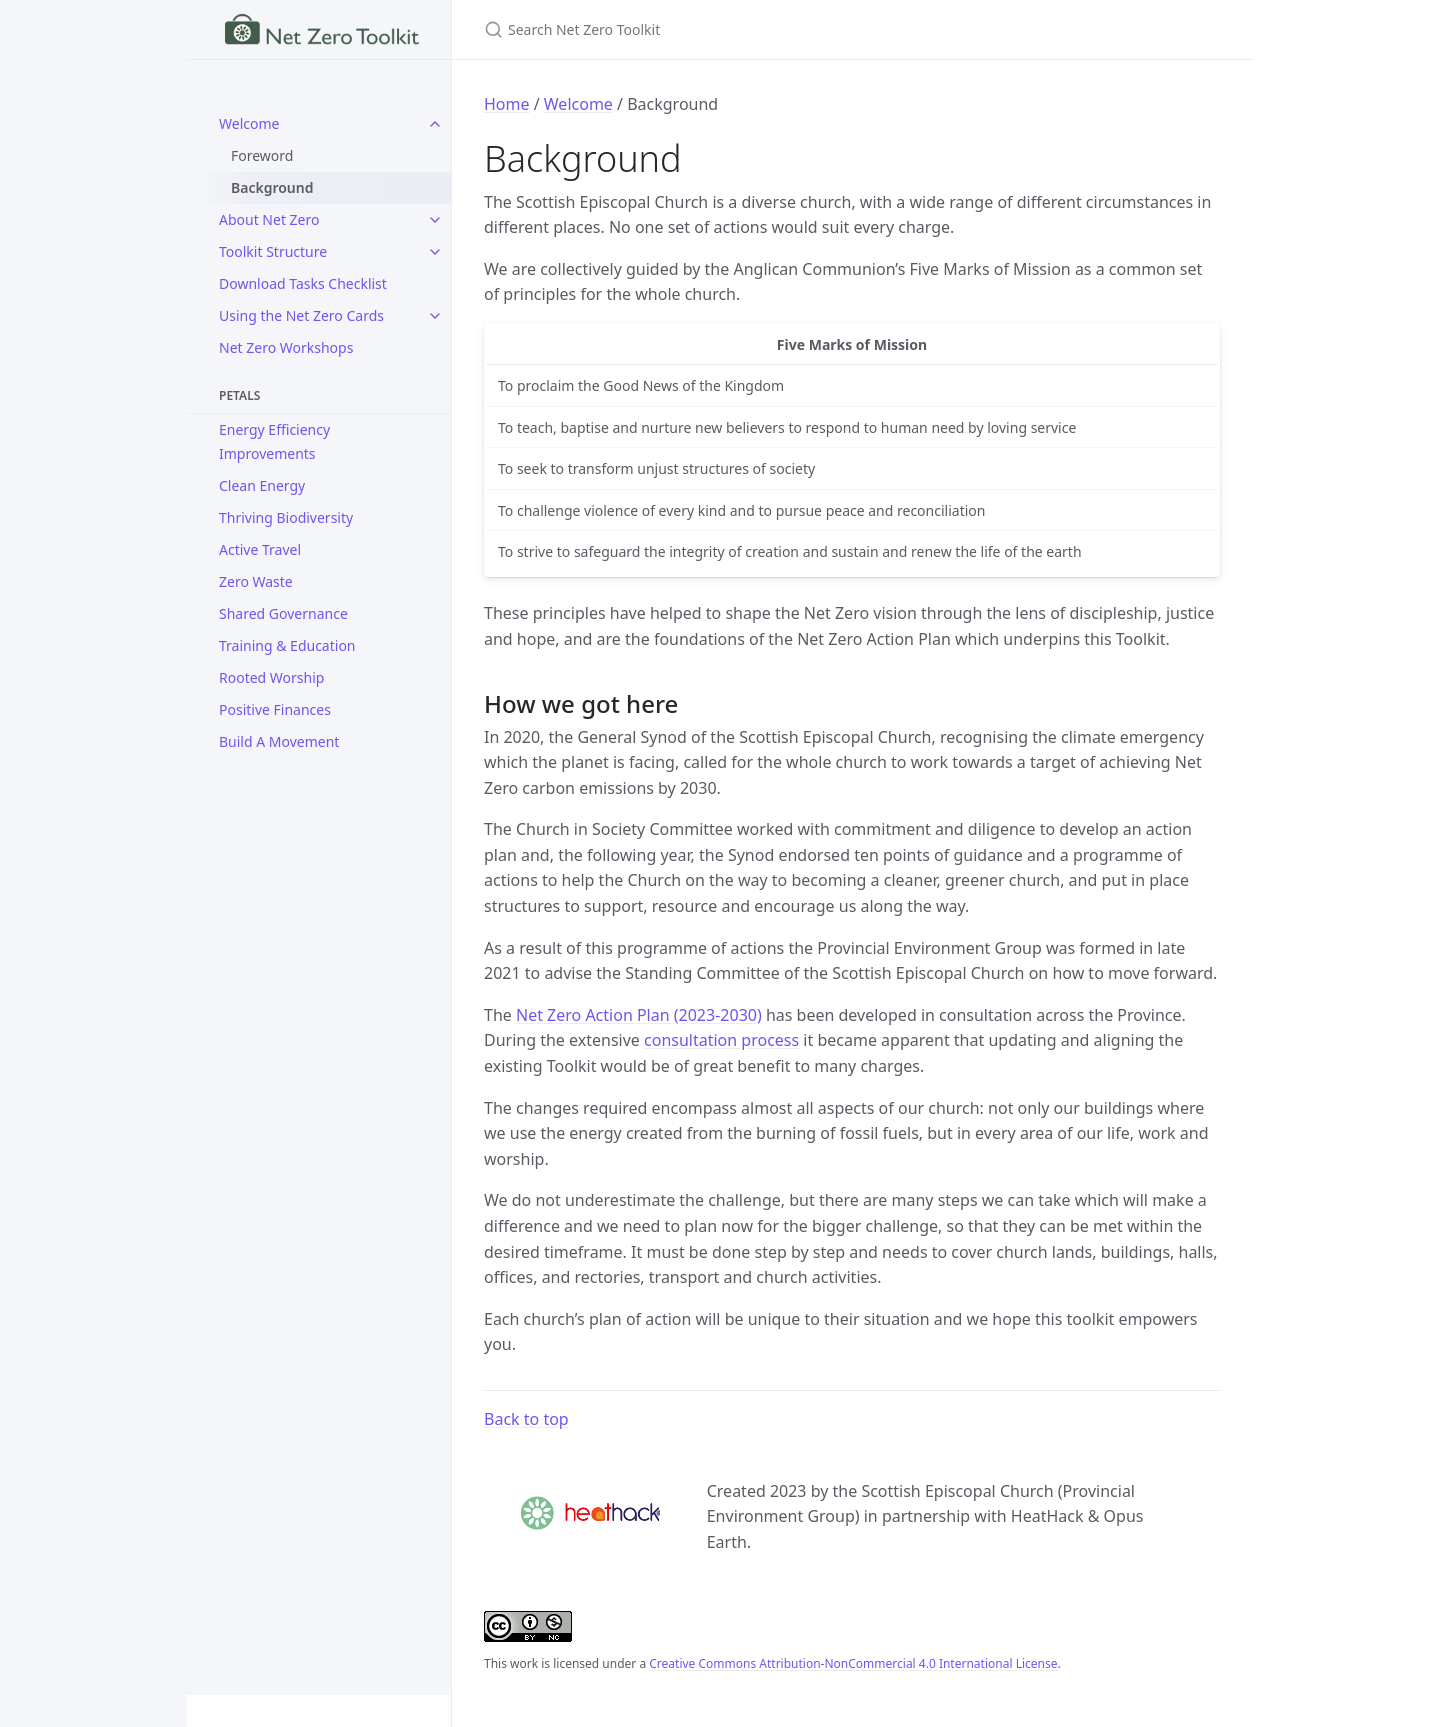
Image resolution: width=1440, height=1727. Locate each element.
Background (272, 187)
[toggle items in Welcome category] (435, 124)
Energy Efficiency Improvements (274, 441)
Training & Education (287, 645)
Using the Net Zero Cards (301, 315)
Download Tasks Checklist (303, 283)
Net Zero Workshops (286, 347)
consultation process (721, 1040)
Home (507, 104)
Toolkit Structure (273, 251)
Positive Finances (275, 709)
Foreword (262, 155)
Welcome (249, 123)
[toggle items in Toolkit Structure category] (435, 252)
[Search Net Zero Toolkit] (720, 29)
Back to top (526, 1419)
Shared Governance (283, 613)
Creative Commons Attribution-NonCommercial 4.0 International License (853, 1663)
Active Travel (260, 549)
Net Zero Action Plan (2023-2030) (639, 1015)
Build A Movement (279, 741)
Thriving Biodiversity (286, 517)
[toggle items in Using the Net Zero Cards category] (435, 316)
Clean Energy (262, 485)
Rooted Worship (271, 677)
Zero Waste (256, 581)
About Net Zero (269, 219)
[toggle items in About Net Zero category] (435, 220)
